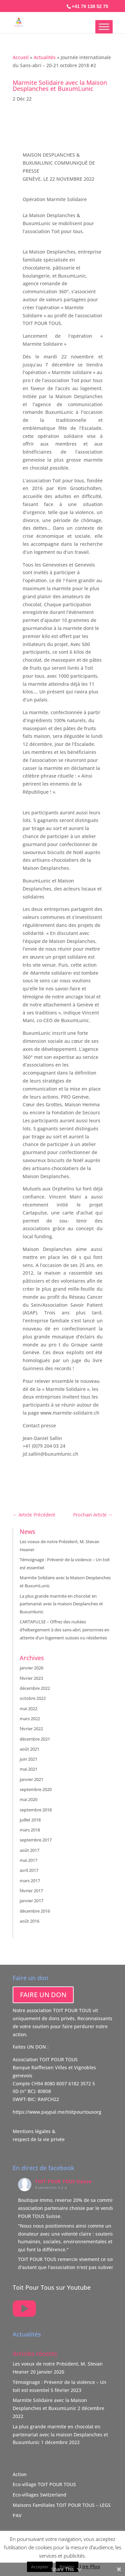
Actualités (45, 57)
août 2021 (29, 1749)
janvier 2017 (31, 1901)
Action (20, 2474)
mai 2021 (28, 1769)
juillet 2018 (30, 1820)
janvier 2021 (31, 1779)
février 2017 (31, 1891)
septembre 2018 (36, 1810)
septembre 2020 (36, 1789)
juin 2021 (28, 1759)
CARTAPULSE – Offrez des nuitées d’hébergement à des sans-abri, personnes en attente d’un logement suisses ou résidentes (64, 1630)
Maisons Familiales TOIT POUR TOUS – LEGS (62, 2505)
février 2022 (31, 1729)
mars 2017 (30, 1881)
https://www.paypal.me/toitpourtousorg (57, 2112)
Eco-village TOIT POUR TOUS (44, 2484)
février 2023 (31, 1678)
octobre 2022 (33, 1698)
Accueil (21, 57)
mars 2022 (30, 1719)
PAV (17, 2515)
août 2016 (29, 1921)
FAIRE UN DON (43, 1994)
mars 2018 (30, 1830)
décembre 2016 (35, 1911)
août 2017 (29, 1850)
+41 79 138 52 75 (90, 6)
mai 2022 (28, 1709)
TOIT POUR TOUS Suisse (63, 2181)
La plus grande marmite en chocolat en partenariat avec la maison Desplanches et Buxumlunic (61, 1604)
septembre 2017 (36, 1840)
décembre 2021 (35, 1739)
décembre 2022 (35, 1688)
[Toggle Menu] (104, 26)
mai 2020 (28, 1799)
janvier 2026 (31, 1668)
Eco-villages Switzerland (39, 2494)
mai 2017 (28, 1860)
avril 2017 (29, 1870)
